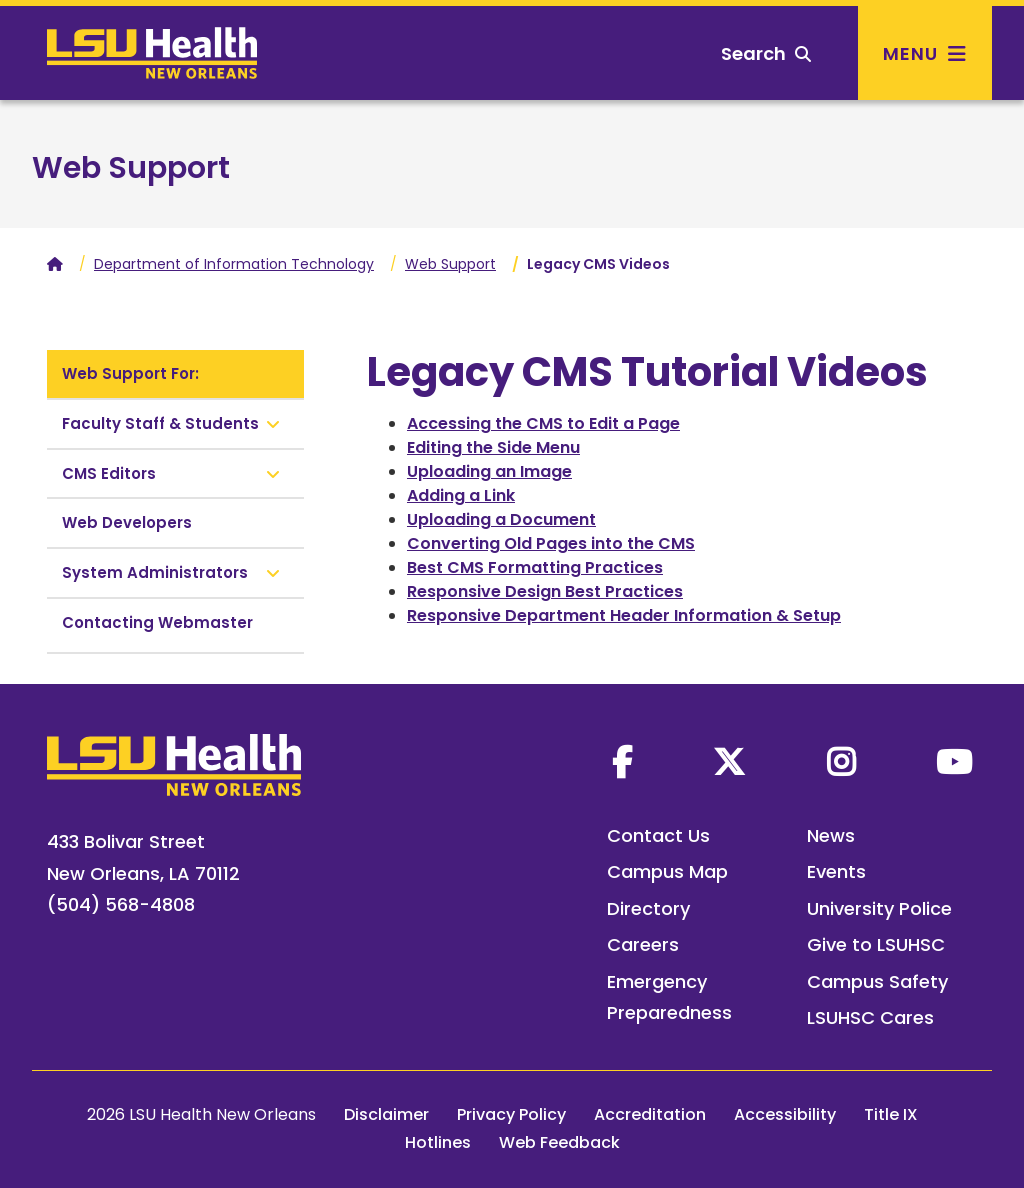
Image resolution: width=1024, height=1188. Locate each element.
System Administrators (155, 572)
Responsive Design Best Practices (545, 591)
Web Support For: (130, 373)
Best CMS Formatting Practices (535, 567)
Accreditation (650, 1114)
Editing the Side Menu (493, 447)
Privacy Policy (511, 1114)
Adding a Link (461, 495)
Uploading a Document (501, 519)
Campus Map (667, 871)
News (831, 835)
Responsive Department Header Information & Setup (624, 615)
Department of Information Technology (234, 264)
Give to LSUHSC (876, 944)
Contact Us (658, 835)
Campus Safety (877, 981)
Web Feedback (559, 1142)
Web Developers (127, 522)
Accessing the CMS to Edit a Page (543, 423)
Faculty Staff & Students (160, 423)
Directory (648, 908)
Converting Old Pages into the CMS (551, 543)
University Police (879, 908)
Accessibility (785, 1114)
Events (836, 871)
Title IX (891, 1114)
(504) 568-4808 (121, 904)
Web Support (131, 168)
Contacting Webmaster (157, 622)
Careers (643, 944)
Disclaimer (386, 1114)
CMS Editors (109, 473)
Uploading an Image (489, 471)
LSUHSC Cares (870, 1017)
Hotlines (438, 1142)
